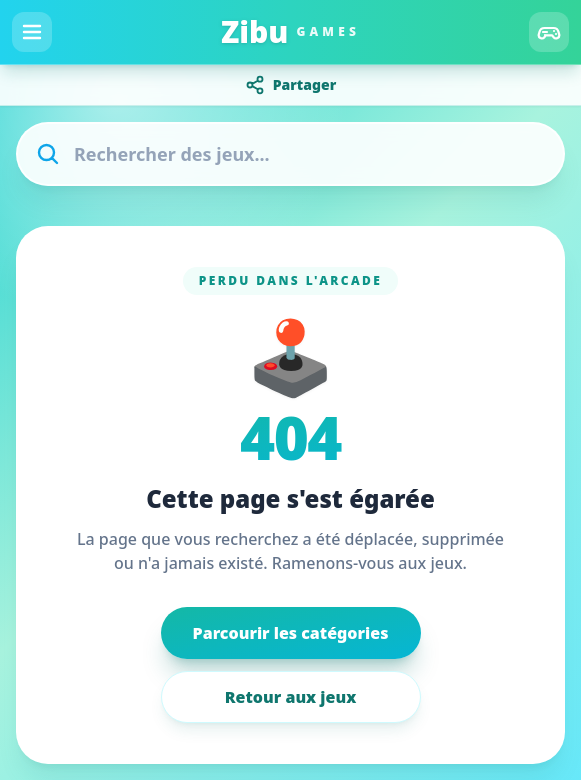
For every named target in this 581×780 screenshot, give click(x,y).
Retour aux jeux (290, 697)
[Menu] (32, 32)
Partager (291, 85)
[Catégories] (549, 32)
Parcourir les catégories (291, 633)
